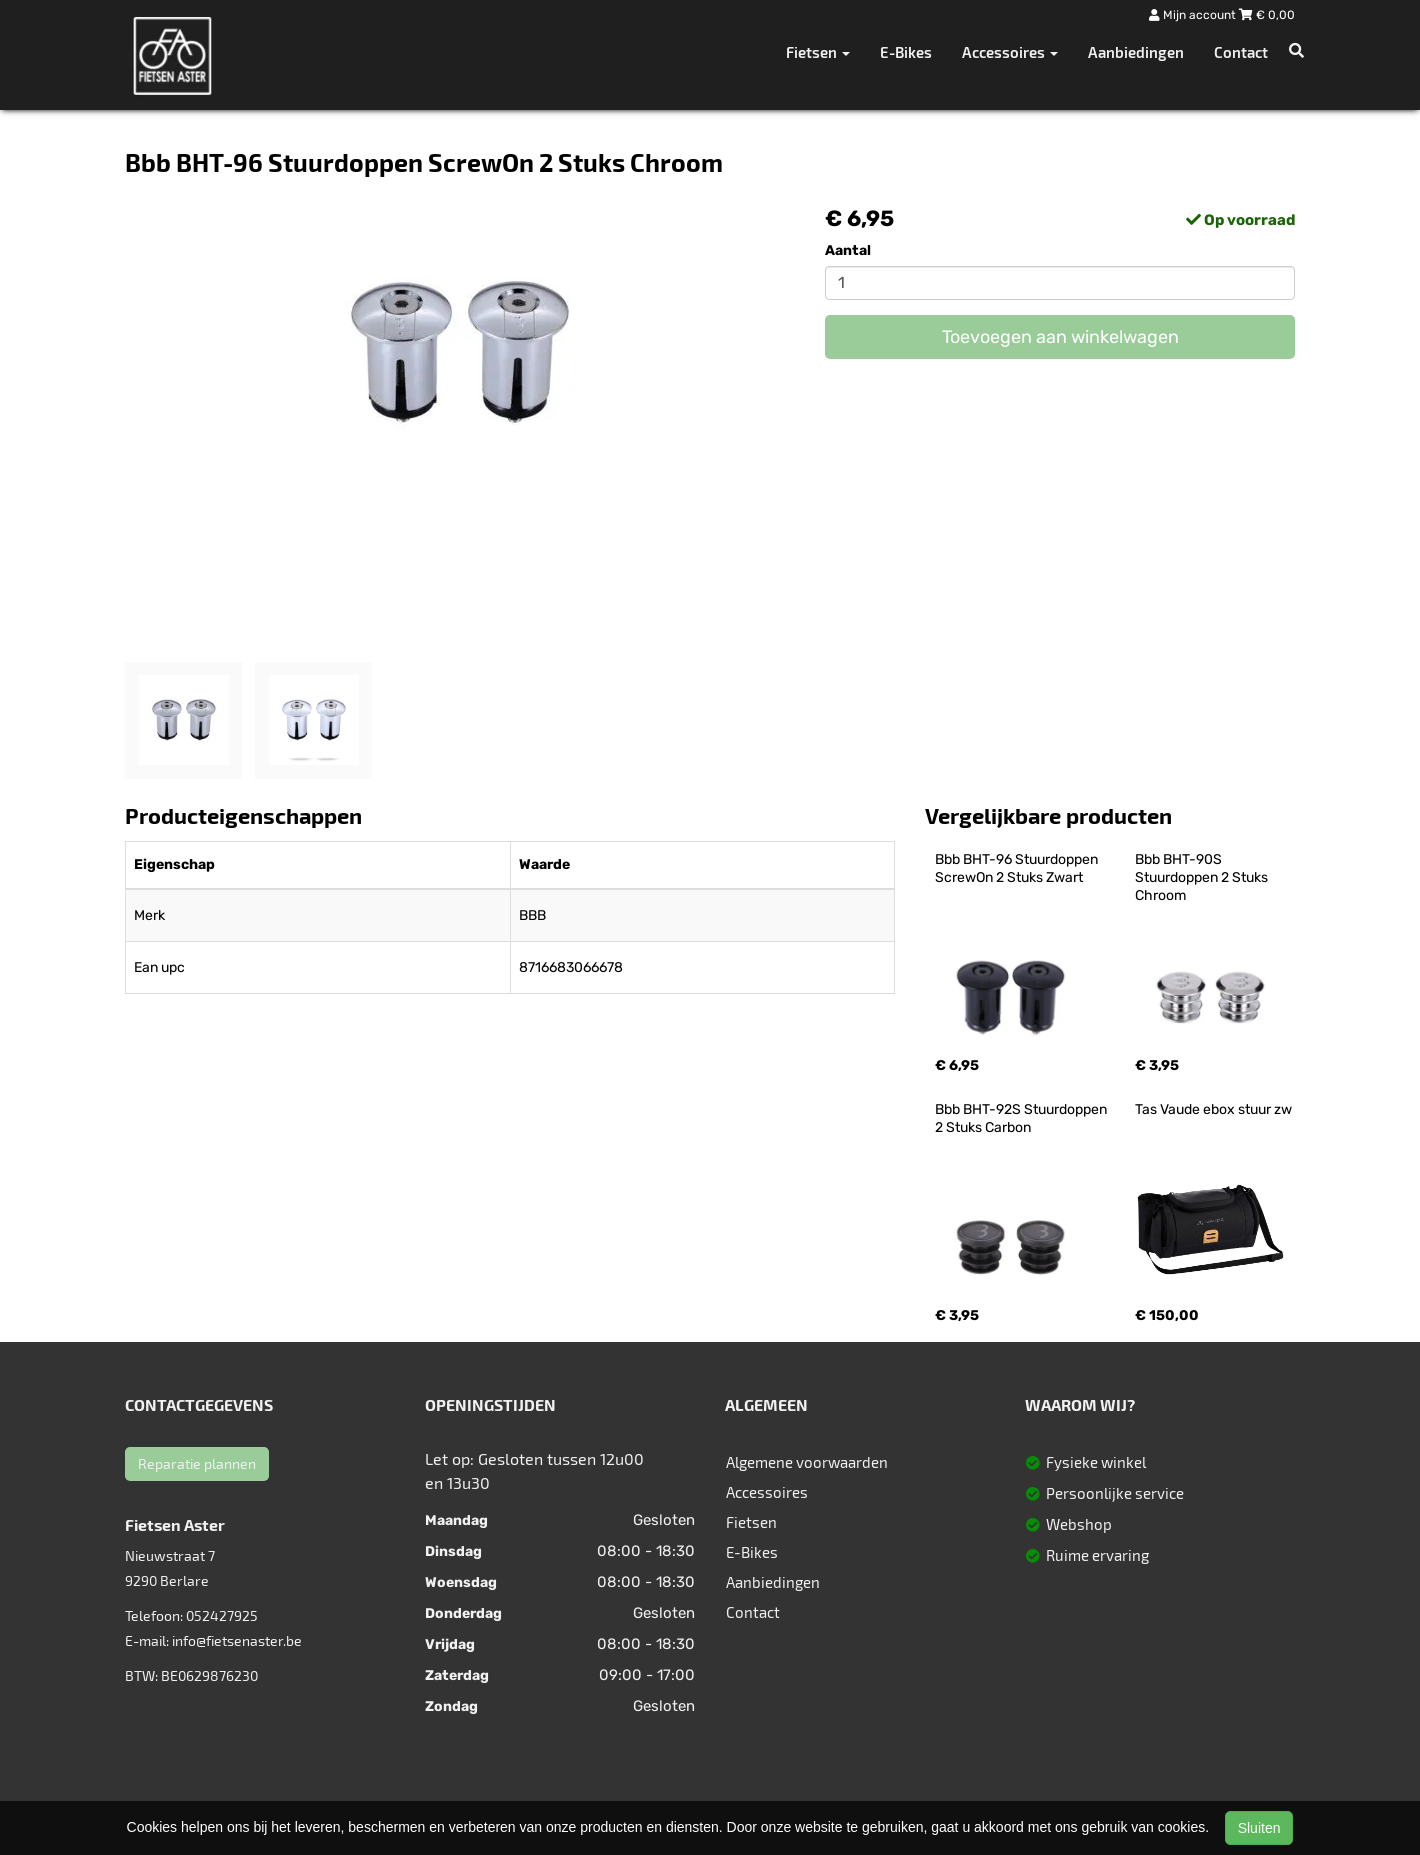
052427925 (222, 1615)
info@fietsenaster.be (237, 1640)
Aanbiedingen (1136, 52)
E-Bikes (906, 52)
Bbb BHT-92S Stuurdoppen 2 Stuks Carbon (1022, 1118)
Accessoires (767, 1492)
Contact (1241, 52)
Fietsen (751, 1522)
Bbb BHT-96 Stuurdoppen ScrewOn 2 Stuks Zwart (1018, 868)
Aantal (848, 250)
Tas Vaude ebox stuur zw (1213, 1109)
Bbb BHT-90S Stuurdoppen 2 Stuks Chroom (1203, 877)
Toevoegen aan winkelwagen (1060, 337)
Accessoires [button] (1010, 52)
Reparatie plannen (197, 1463)
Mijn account (1194, 15)
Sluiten (1259, 1828)
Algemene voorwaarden (807, 1462)
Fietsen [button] (818, 52)
